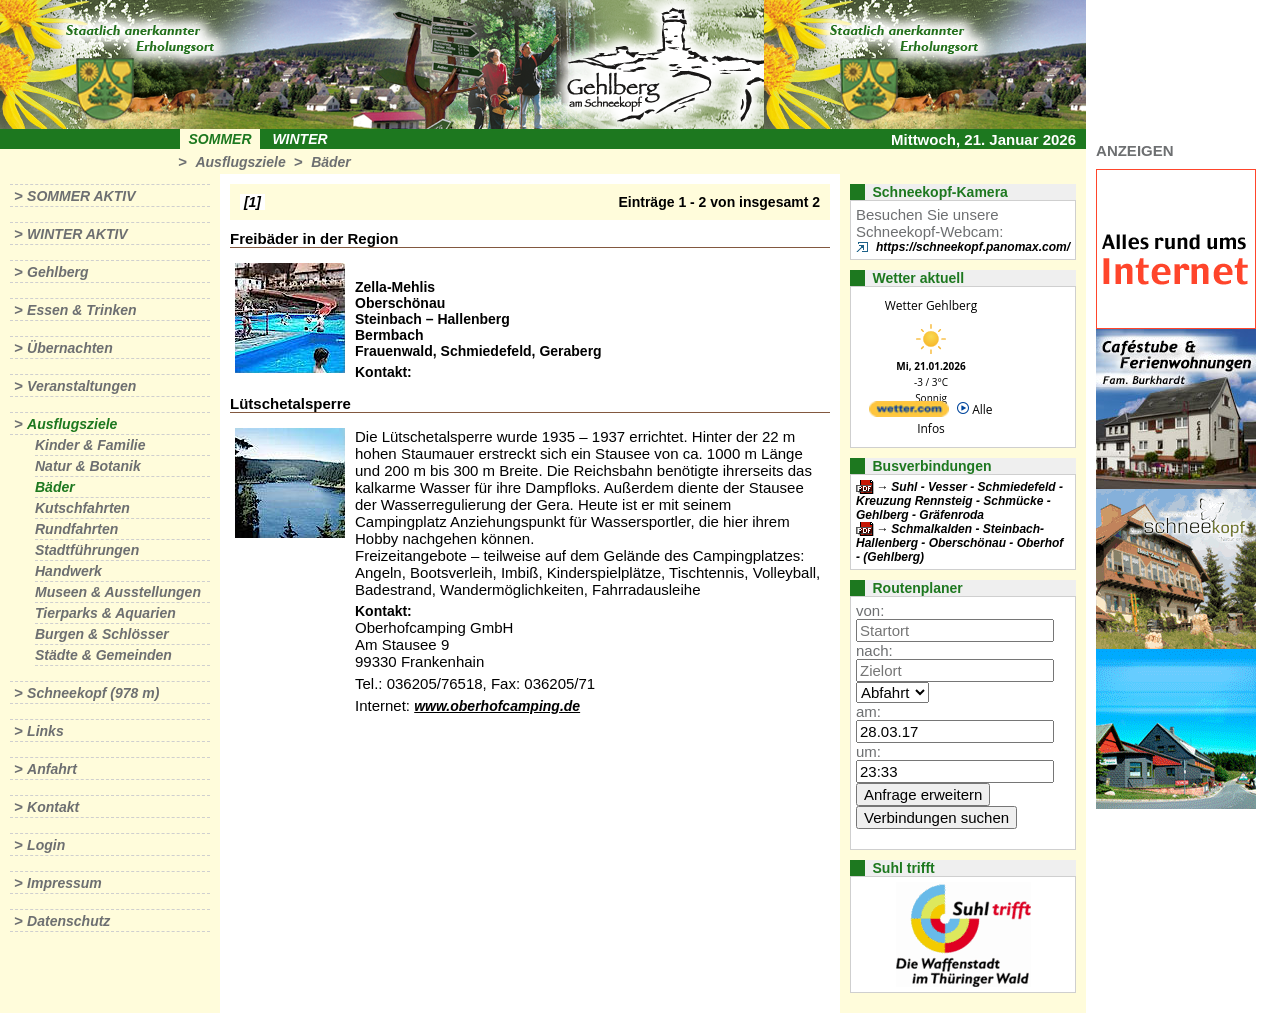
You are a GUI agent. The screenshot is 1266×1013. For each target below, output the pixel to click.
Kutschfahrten (82, 508)
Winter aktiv (77, 234)
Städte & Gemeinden (103, 655)
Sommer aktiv (81, 196)
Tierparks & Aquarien (105, 613)
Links (45, 731)
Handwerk (68, 571)
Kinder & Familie (90, 445)
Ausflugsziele (240, 162)
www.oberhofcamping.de (497, 706)
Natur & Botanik (88, 466)
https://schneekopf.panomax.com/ (973, 247)
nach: (874, 650)
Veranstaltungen (81, 386)
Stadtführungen (87, 550)
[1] (252, 202)
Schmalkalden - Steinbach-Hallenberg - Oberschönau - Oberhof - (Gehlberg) (959, 543)
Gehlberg (57, 272)
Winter (299, 139)
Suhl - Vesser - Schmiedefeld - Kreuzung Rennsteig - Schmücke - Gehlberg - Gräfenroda (959, 501)
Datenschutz (68, 921)
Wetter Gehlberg (931, 305)
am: (868, 711)
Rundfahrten (76, 529)
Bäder (331, 162)
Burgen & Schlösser (102, 634)
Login (46, 845)
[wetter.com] (909, 412)
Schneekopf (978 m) (93, 693)
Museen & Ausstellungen (118, 592)
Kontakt (53, 807)
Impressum (64, 883)
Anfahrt (52, 769)
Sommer (220, 139)
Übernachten (70, 348)
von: (870, 610)
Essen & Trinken (81, 310)
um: (868, 751)
